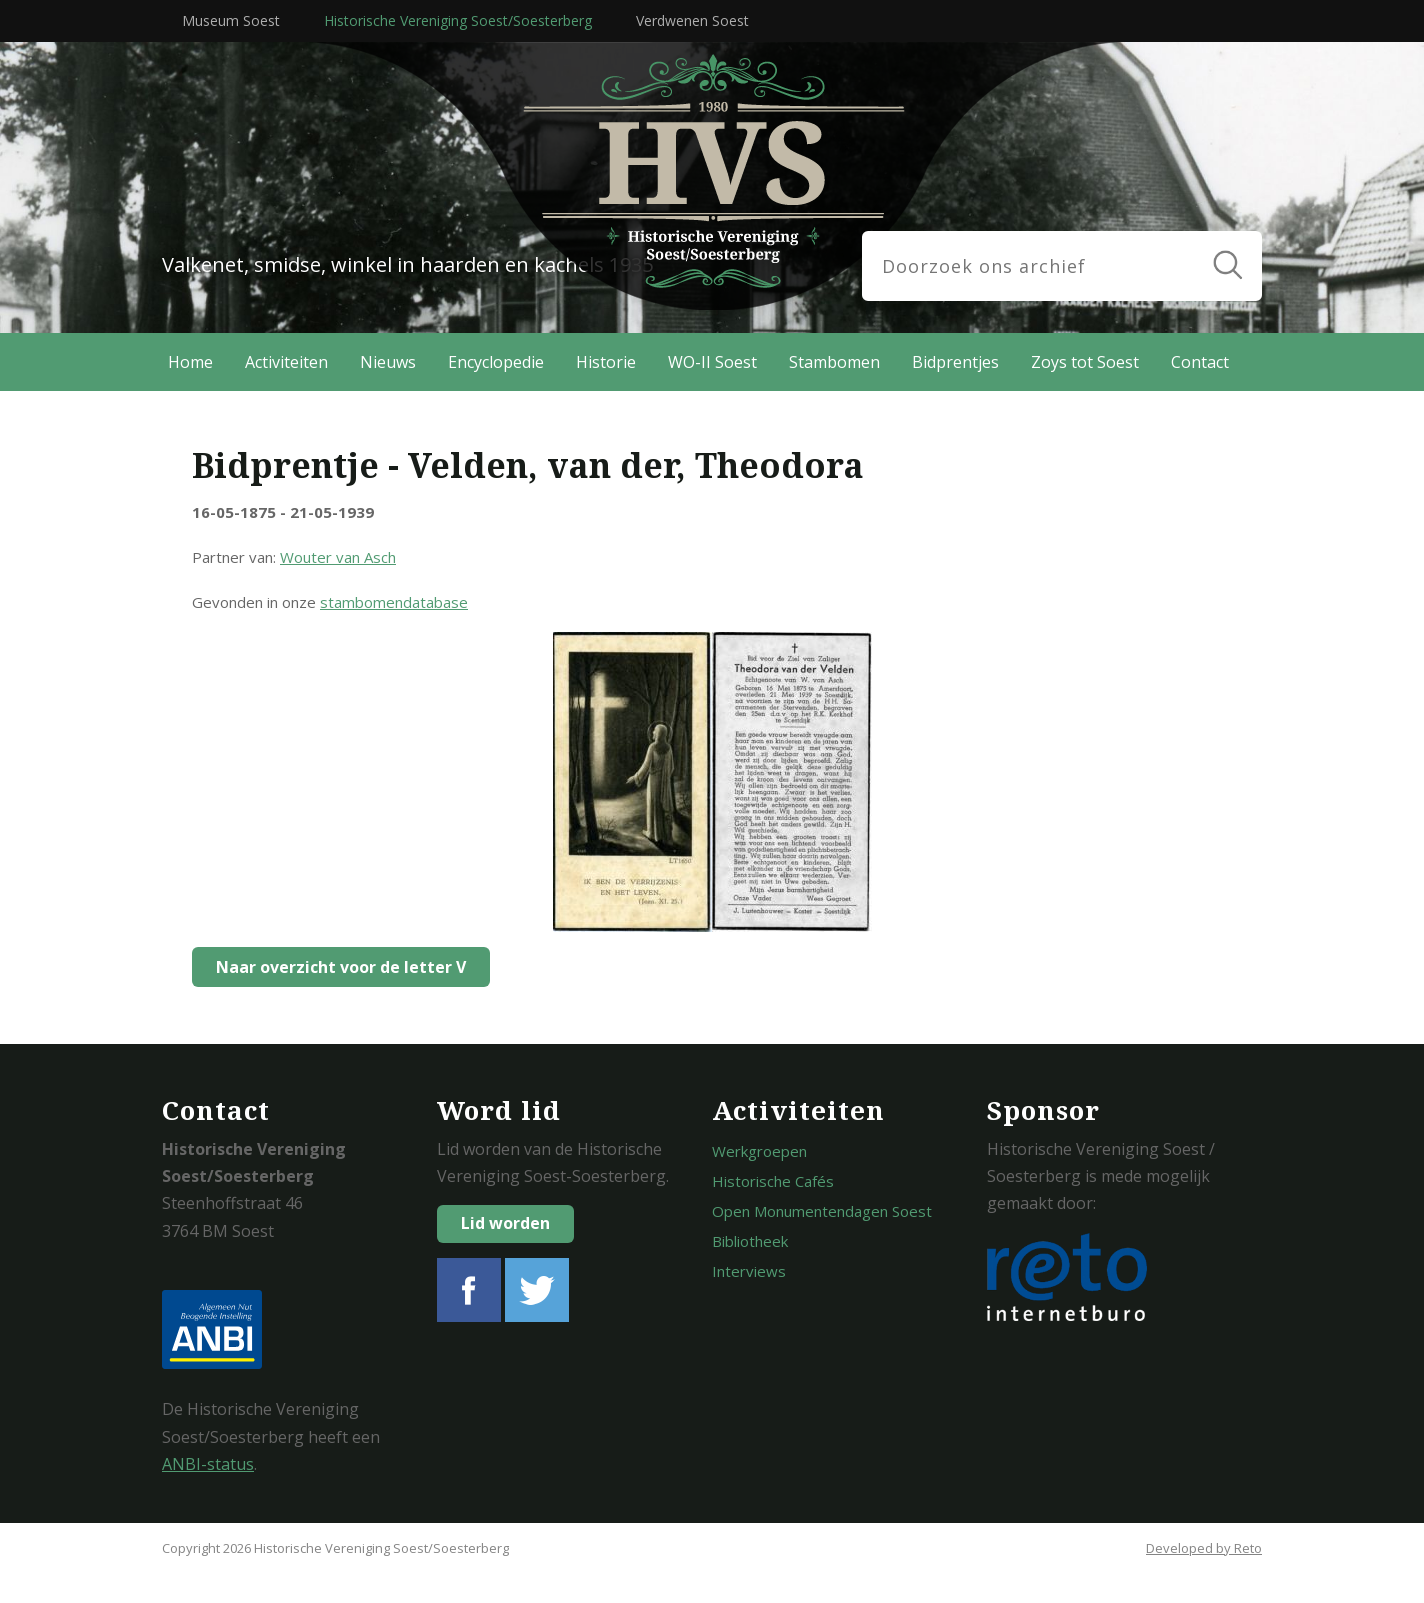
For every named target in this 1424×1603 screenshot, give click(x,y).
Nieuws (388, 362)
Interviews (749, 1271)
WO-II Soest (712, 362)
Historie (606, 362)
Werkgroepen (759, 1151)
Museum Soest (231, 20)
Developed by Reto (1204, 1548)
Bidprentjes (955, 362)
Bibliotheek (750, 1241)
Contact (1200, 362)
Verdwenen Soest (692, 20)
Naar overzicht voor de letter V (335, 967)
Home (190, 362)
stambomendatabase (394, 602)
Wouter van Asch (338, 557)
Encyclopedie (496, 362)
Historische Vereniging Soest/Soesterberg (458, 20)
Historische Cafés (773, 1181)
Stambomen (834, 362)
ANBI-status (208, 1464)
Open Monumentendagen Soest (822, 1211)
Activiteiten (286, 362)
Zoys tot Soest (1085, 362)
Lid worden (505, 1223)
